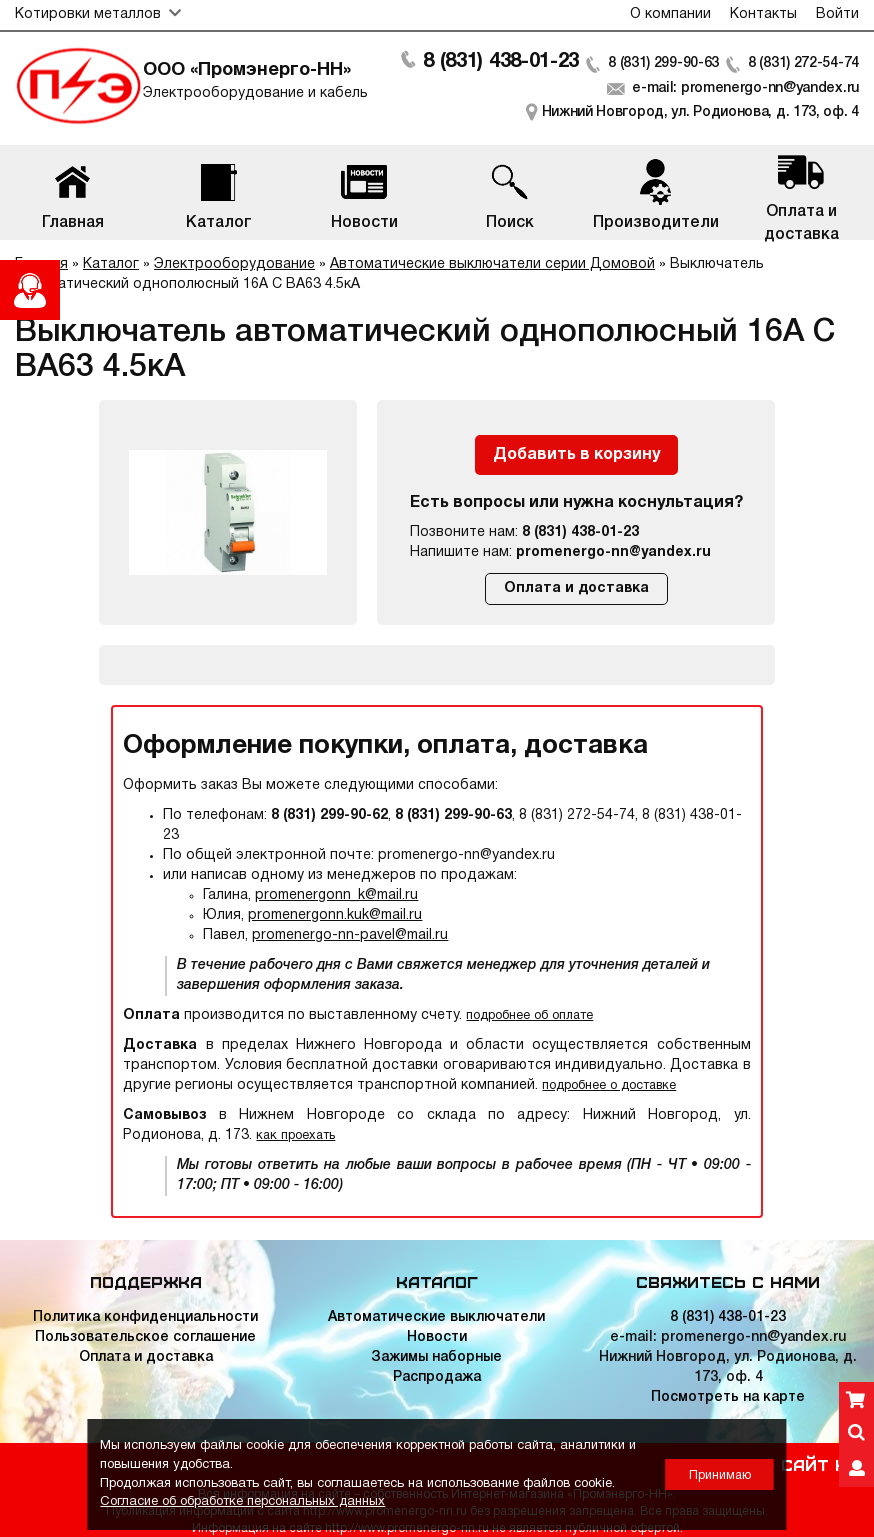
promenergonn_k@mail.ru (336, 895)
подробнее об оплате (529, 1015)
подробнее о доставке (609, 1085)
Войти (837, 14)
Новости (437, 1337)
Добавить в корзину (576, 455)
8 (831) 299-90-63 (663, 63)
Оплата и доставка (576, 588)
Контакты (763, 14)
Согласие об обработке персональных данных (242, 1502)
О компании (670, 14)
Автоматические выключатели (436, 1317)
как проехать (295, 1135)
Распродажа (437, 1377)
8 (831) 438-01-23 (501, 62)
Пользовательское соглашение (145, 1337)
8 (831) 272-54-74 (803, 63)
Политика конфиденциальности (145, 1317)
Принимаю (720, 1475)
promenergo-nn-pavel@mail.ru (350, 935)
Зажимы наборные (436, 1357)
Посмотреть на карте (728, 1397)
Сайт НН (820, 1464)
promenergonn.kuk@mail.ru (335, 915)
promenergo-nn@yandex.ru (613, 552)
